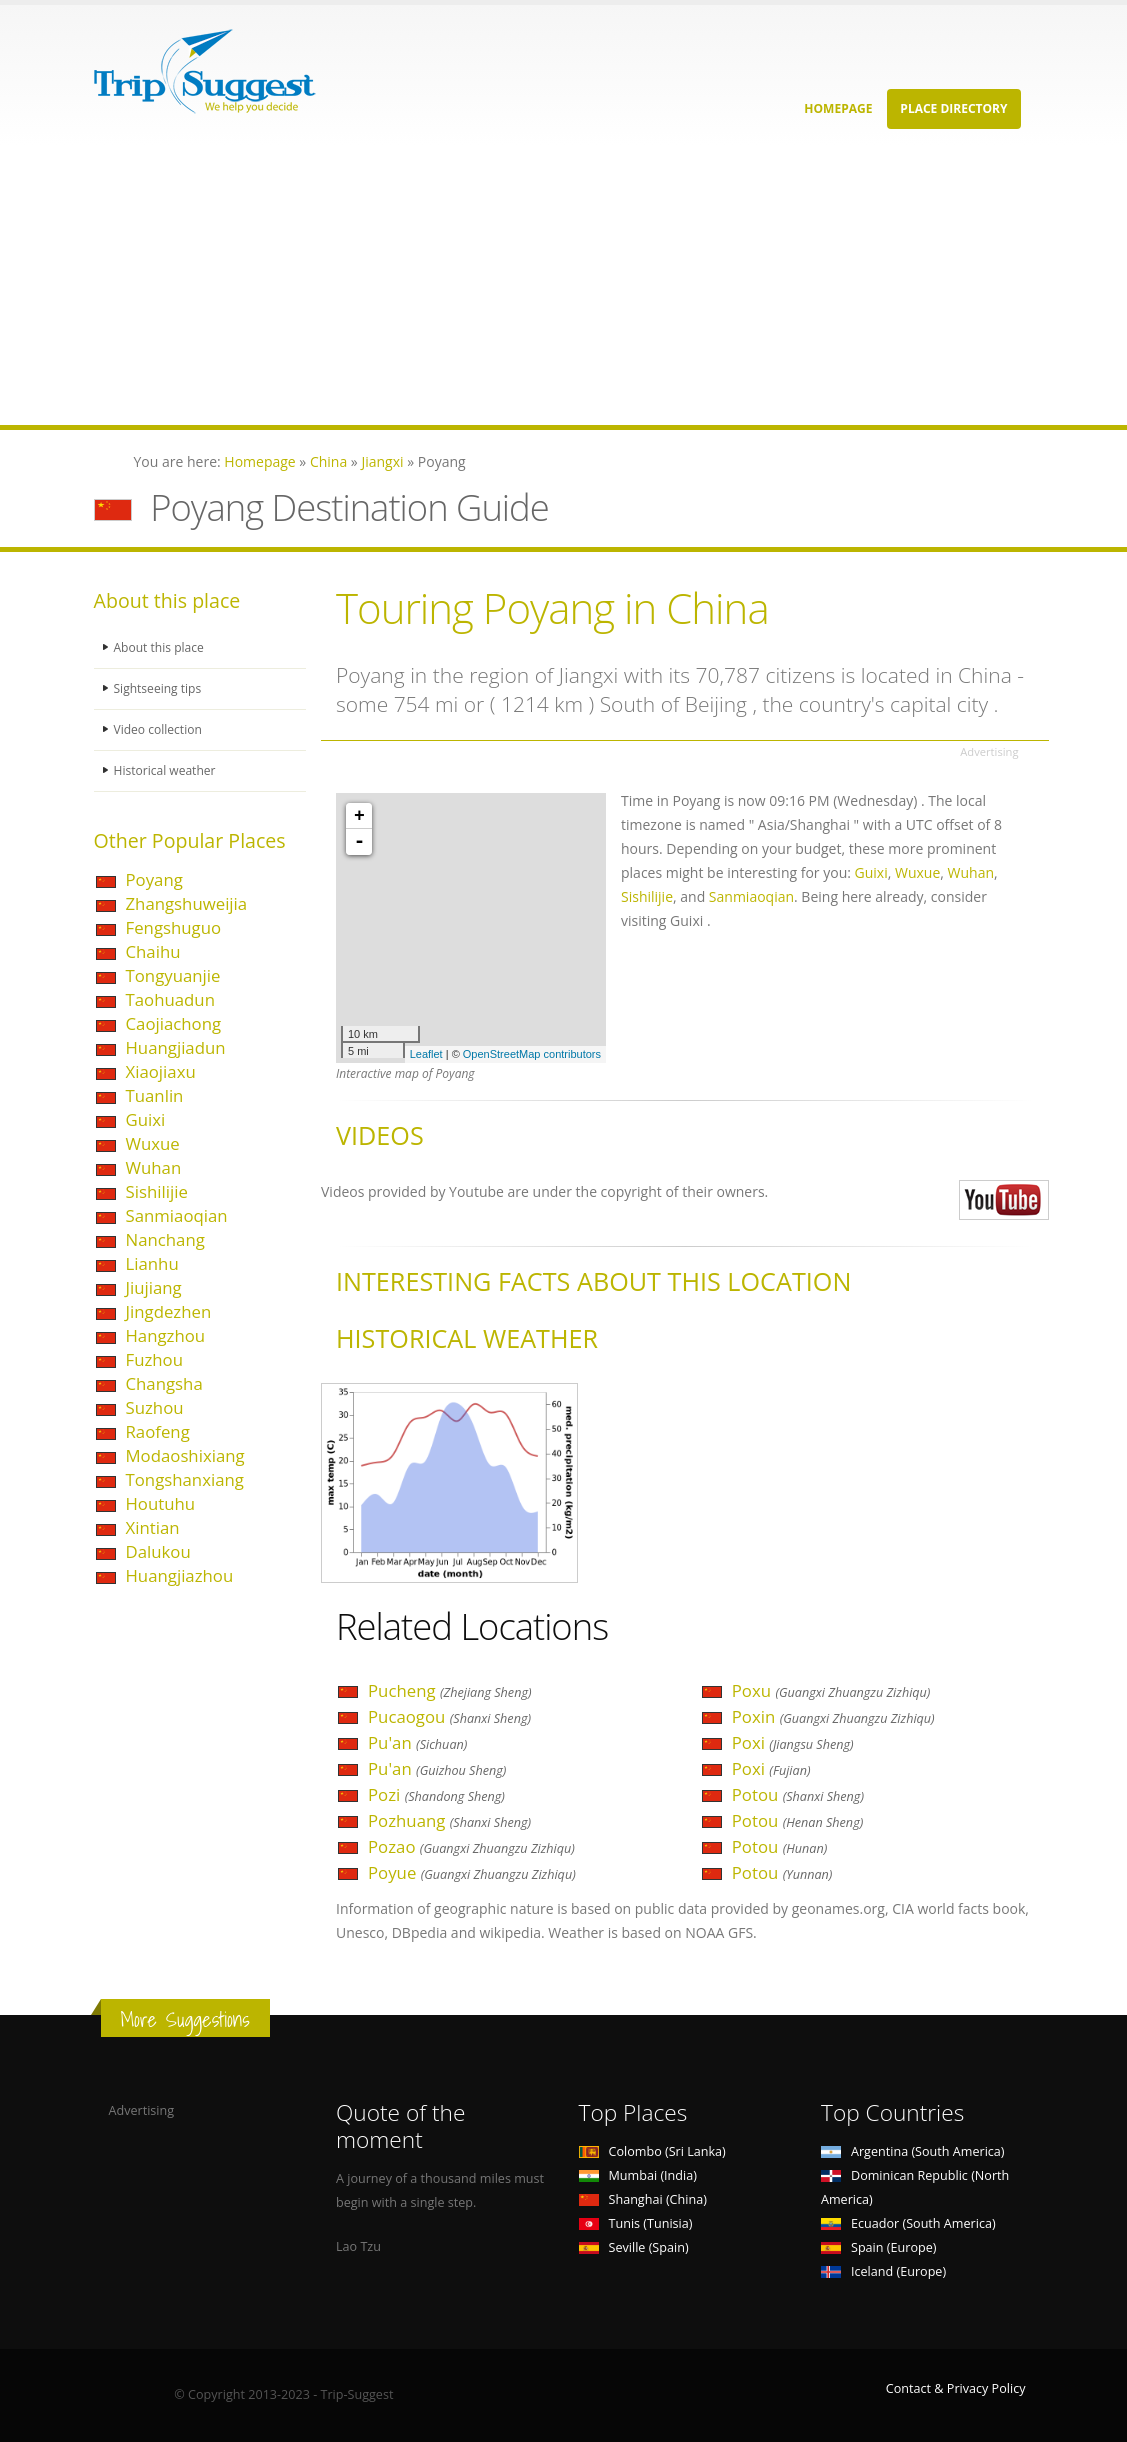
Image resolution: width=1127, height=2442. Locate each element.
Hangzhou (166, 1335)
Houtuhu (161, 1503)
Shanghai (643, 2199)
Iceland (883, 2271)
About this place (161, 647)
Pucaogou (449, 1716)
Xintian (153, 1527)
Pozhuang (449, 1820)
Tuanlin (155, 1095)
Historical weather (167, 770)
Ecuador (908, 2223)
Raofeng (158, 1431)
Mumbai (638, 2175)
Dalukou (158, 1551)
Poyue (472, 1872)
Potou (798, 1794)
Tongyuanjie (173, 975)
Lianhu (152, 1263)
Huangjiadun (176, 1047)
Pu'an (417, 1742)
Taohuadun (170, 999)
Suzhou (155, 1407)
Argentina (913, 2151)
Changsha (164, 1383)
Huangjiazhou (180, 1575)
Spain (878, 2247)
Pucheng (450, 1690)
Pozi (436, 1794)
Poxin (833, 1716)
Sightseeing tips (160, 688)
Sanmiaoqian (177, 1215)
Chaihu (153, 951)
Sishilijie (157, 1191)
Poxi (793, 1742)
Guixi (146, 1119)
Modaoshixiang (185, 1455)
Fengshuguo (174, 927)
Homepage (838, 108)
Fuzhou (155, 1359)
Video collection (160, 729)
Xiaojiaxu (161, 1071)
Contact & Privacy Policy (956, 2388)
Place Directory (953, 108)
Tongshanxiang (185, 1479)
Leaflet (426, 1054)
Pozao (471, 1846)
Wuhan (154, 1167)
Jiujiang (154, 1287)
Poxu (831, 1690)
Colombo (652, 2151)
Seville (634, 2247)
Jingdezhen (169, 1311)
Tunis (636, 2223)
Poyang (154, 879)
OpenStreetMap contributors (532, 1054)
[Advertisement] (563, 285)
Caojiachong (174, 1023)
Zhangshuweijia (187, 903)
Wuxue (153, 1143)
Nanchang (165, 1239)
